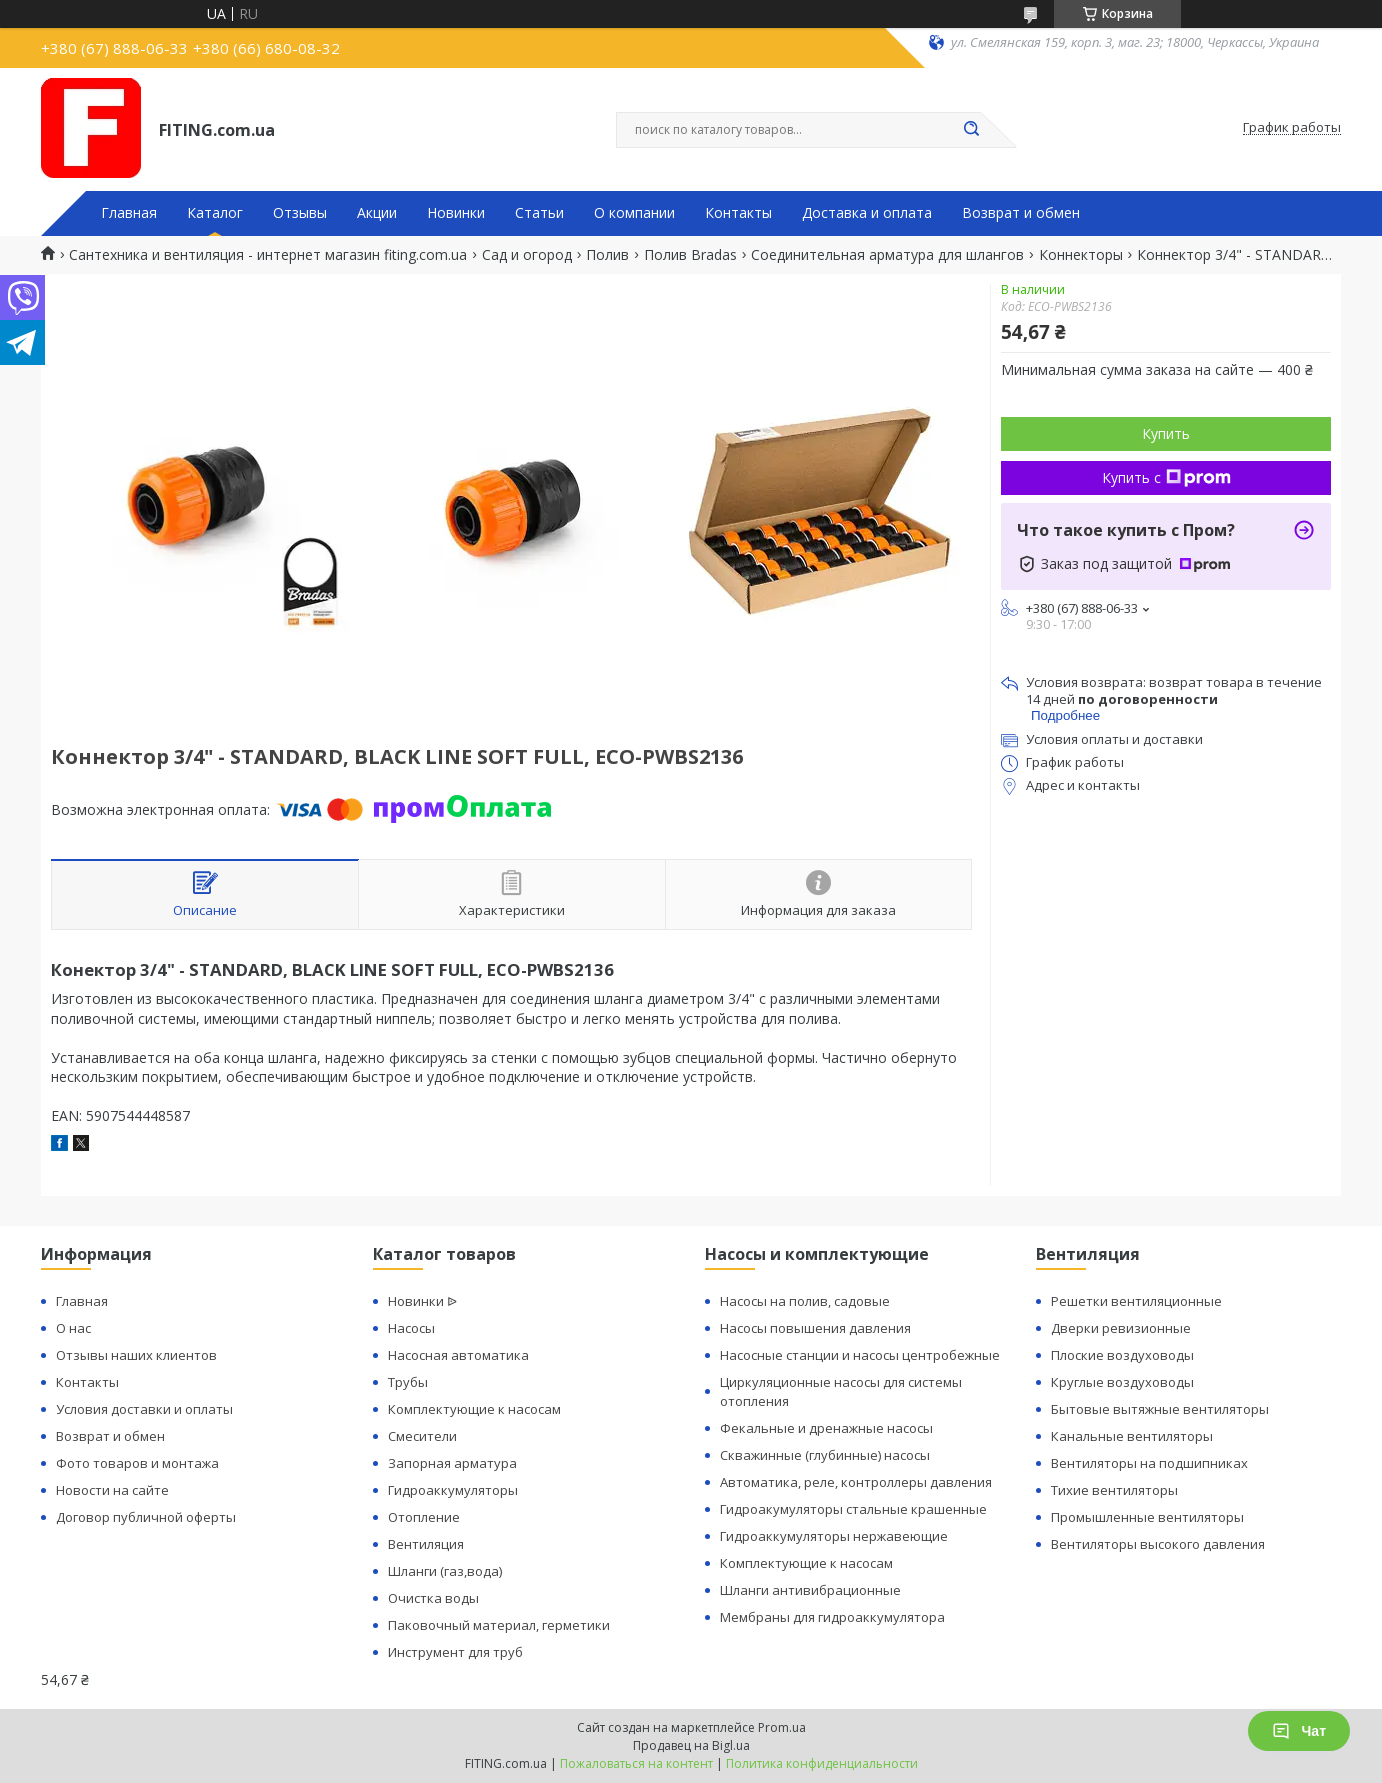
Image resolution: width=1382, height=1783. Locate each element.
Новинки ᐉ (422, 1301)
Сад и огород (527, 255)
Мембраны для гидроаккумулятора (832, 1617)
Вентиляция (426, 1544)
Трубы (408, 1382)
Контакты (738, 213)
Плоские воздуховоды (1122, 1355)
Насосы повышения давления (815, 1328)
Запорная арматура (452, 1463)
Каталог (215, 213)
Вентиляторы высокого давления (1158, 1544)
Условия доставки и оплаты (144, 1409)
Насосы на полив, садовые (805, 1301)
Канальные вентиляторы (1132, 1436)
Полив (607, 255)
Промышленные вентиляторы (1147, 1517)
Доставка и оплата (867, 213)
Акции (377, 213)
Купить (1166, 433)
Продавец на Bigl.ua (691, 1745)
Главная (129, 213)
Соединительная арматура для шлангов (887, 255)
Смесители (422, 1436)
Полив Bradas (690, 255)
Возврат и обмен (1021, 213)
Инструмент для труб (455, 1652)
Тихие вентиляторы (1114, 1490)
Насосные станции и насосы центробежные (860, 1355)
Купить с (1166, 477)
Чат (1299, 1731)
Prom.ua (782, 1727)
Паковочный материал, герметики (499, 1625)
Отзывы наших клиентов (136, 1355)
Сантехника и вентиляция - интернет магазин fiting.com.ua (268, 255)
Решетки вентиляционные (1136, 1301)
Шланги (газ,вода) (445, 1571)
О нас (73, 1328)
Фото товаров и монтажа (137, 1463)
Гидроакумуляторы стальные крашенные (853, 1509)
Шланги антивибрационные (810, 1590)
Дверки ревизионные (1121, 1328)
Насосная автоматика (458, 1355)
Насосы (411, 1328)
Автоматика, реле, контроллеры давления (856, 1482)
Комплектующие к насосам (474, 1409)
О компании (634, 213)
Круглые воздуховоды (1122, 1382)
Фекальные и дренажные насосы (826, 1428)
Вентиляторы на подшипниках (1149, 1463)
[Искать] (971, 130)
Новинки (456, 213)
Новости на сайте (112, 1490)
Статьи (539, 213)
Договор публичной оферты (146, 1517)
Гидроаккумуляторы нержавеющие (834, 1536)
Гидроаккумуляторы (453, 1490)
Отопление (424, 1517)
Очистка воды (433, 1598)
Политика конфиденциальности (822, 1763)
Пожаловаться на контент (636, 1763)
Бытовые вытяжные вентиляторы (1160, 1409)
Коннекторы (1081, 255)
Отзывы (300, 213)
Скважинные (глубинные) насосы (825, 1455)
